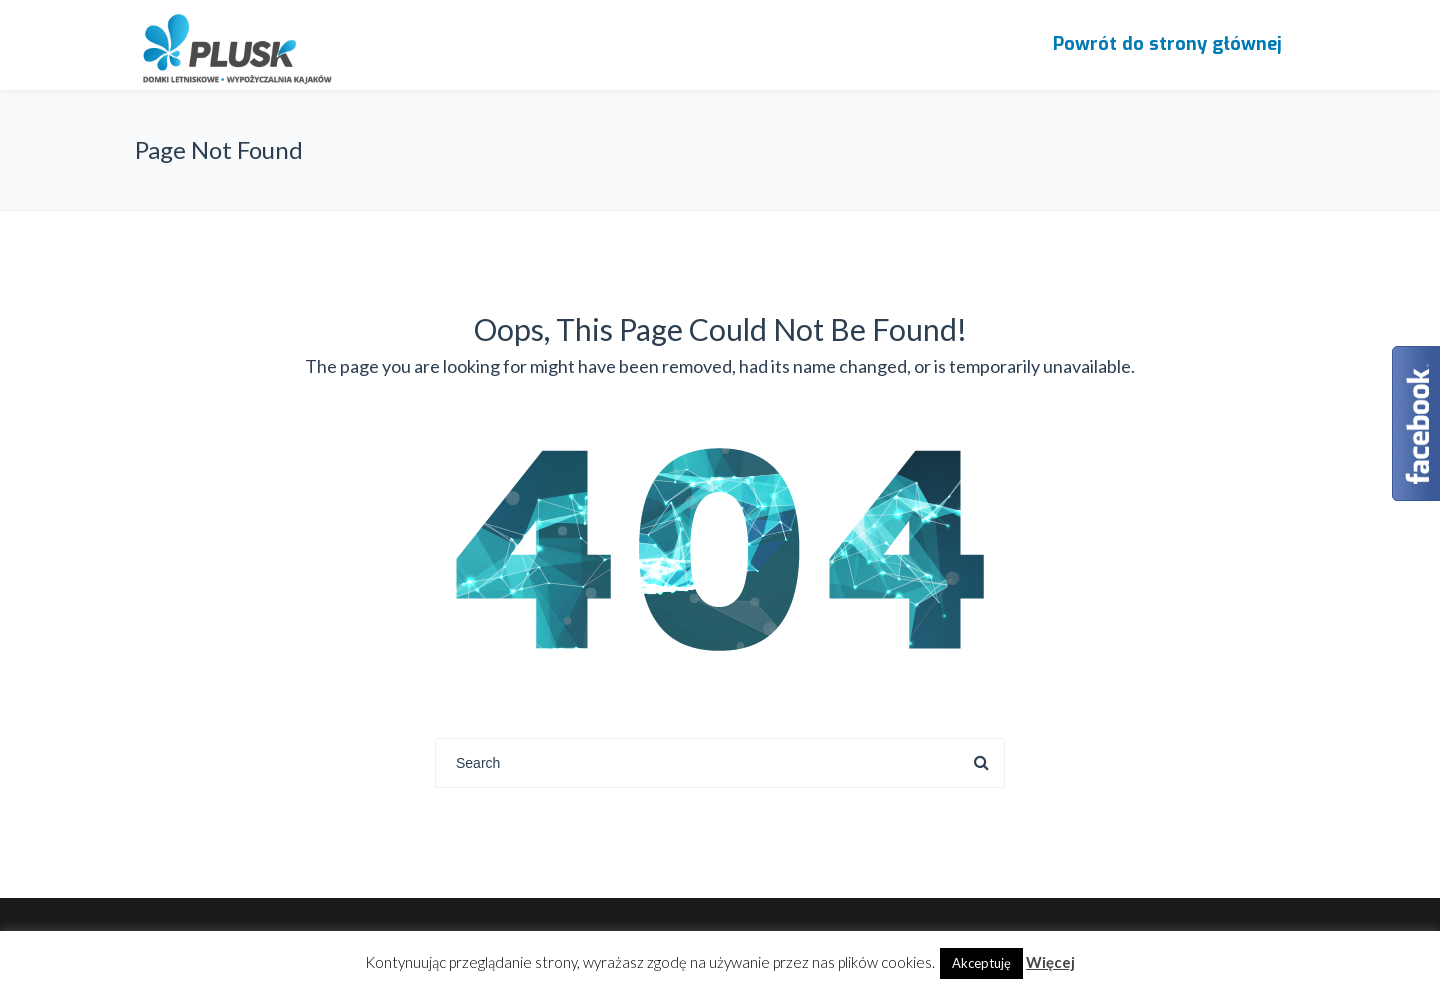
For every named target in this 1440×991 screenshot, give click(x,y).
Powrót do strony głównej (1167, 44)
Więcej (1050, 962)
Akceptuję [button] (981, 963)
